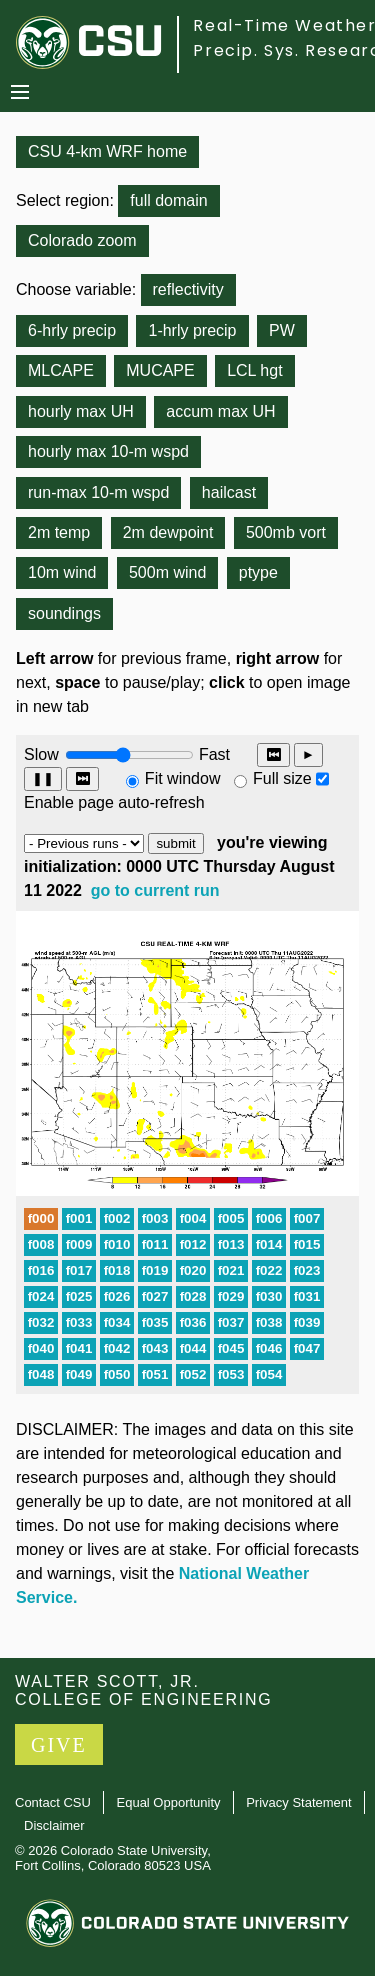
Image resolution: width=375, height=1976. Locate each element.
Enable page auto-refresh (114, 802)
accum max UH (220, 411)
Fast (213, 754)
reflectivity (188, 289)
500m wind (167, 572)
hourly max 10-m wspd (108, 451)
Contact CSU (53, 1802)
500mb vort (286, 532)
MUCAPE (160, 370)
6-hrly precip (72, 330)
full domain (168, 200)
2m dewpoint (168, 532)
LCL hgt (254, 370)
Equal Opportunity (169, 1802)
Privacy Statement (299, 1802)
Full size (282, 778)
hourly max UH (81, 411)
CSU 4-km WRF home (107, 151)
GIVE (59, 1745)
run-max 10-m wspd (98, 492)
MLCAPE (61, 370)
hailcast (229, 492)
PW (282, 330)
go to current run (155, 890)
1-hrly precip (192, 330)
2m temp (59, 532)
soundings (64, 613)
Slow (41, 754)
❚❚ (43, 778)
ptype (258, 572)
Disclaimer (54, 1825)
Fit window (183, 778)
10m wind (62, 572)
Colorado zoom (82, 240)
